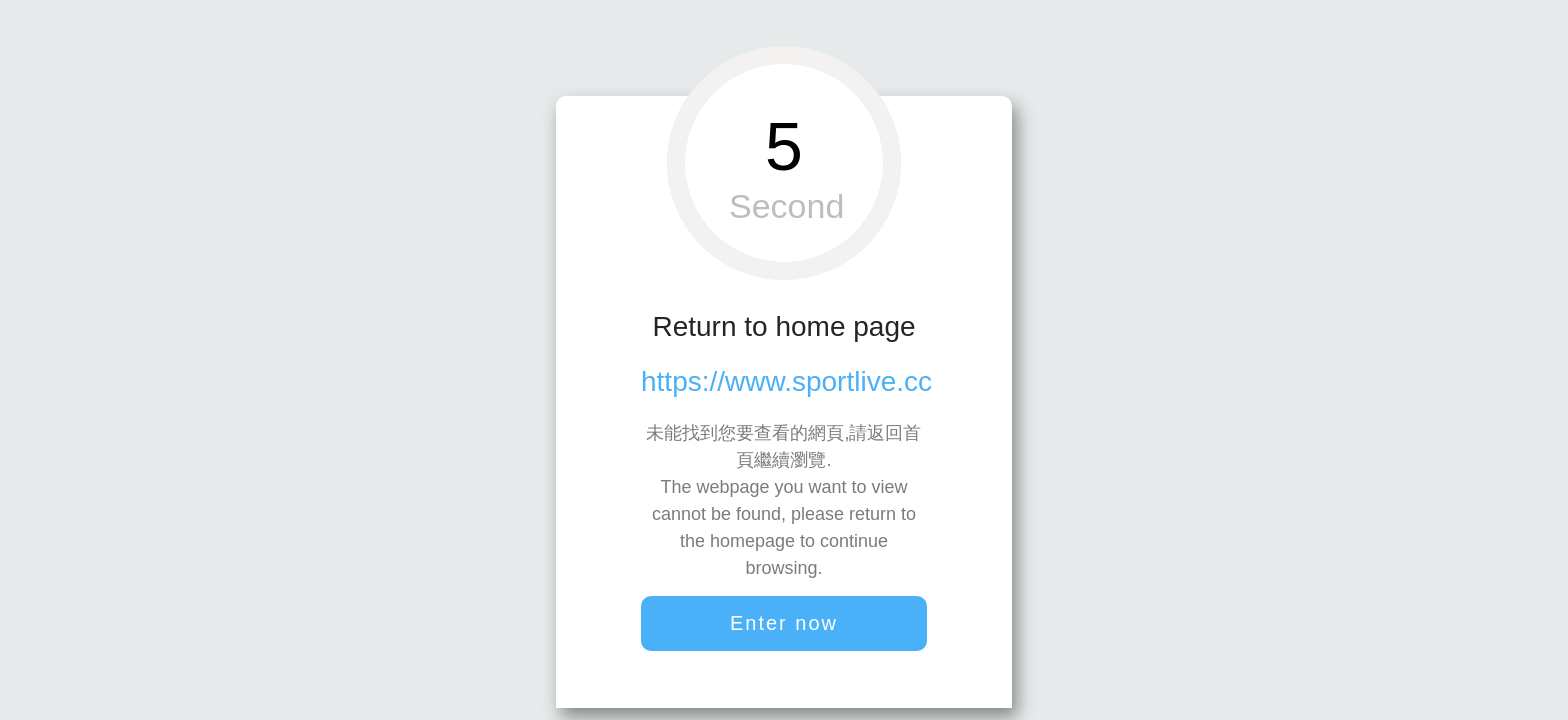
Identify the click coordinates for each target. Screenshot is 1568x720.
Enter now (784, 623)
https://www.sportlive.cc (786, 381)
